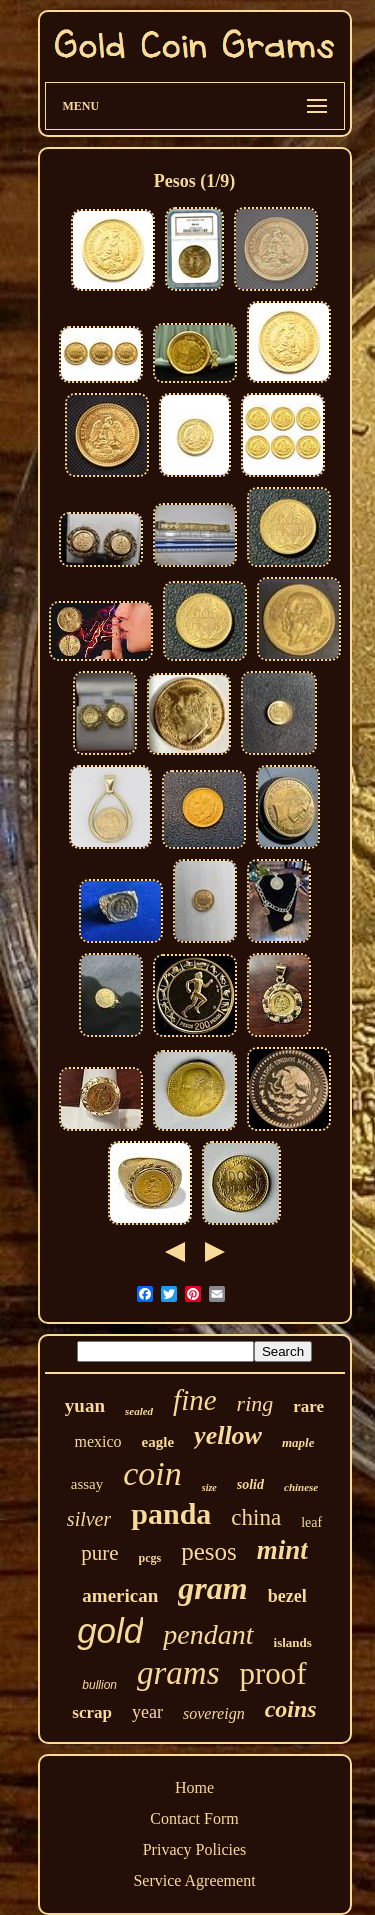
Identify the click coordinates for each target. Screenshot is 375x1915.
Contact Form (194, 1818)
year (147, 1712)
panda (171, 1513)
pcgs (150, 1558)
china (256, 1517)
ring (255, 1403)
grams (178, 1673)
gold (110, 1630)
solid (250, 1484)
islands (293, 1642)
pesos (209, 1551)
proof (273, 1673)
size (209, 1487)
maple (298, 1442)
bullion (99, 1685)
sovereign (214, 1713)
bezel (287, 1596)
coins (291, 1709)
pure (99, 1553)
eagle (158, 1442)
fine (195, 1400)
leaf (311, 1522)
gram (212, 1588)
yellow (228, 1435)
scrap (92, 1712)
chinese (301, 1487)
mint (282, 1550)
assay (87, 1484)
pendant (208, 1634)
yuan (85, 1405)
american (120, 1595)
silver (89, 1519)
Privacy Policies (195, 1849)
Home (194, 1787)
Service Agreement (194, 1880)
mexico (98, 1441)
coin (152, 1473)
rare (308, 1406)
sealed (139, 1411)
